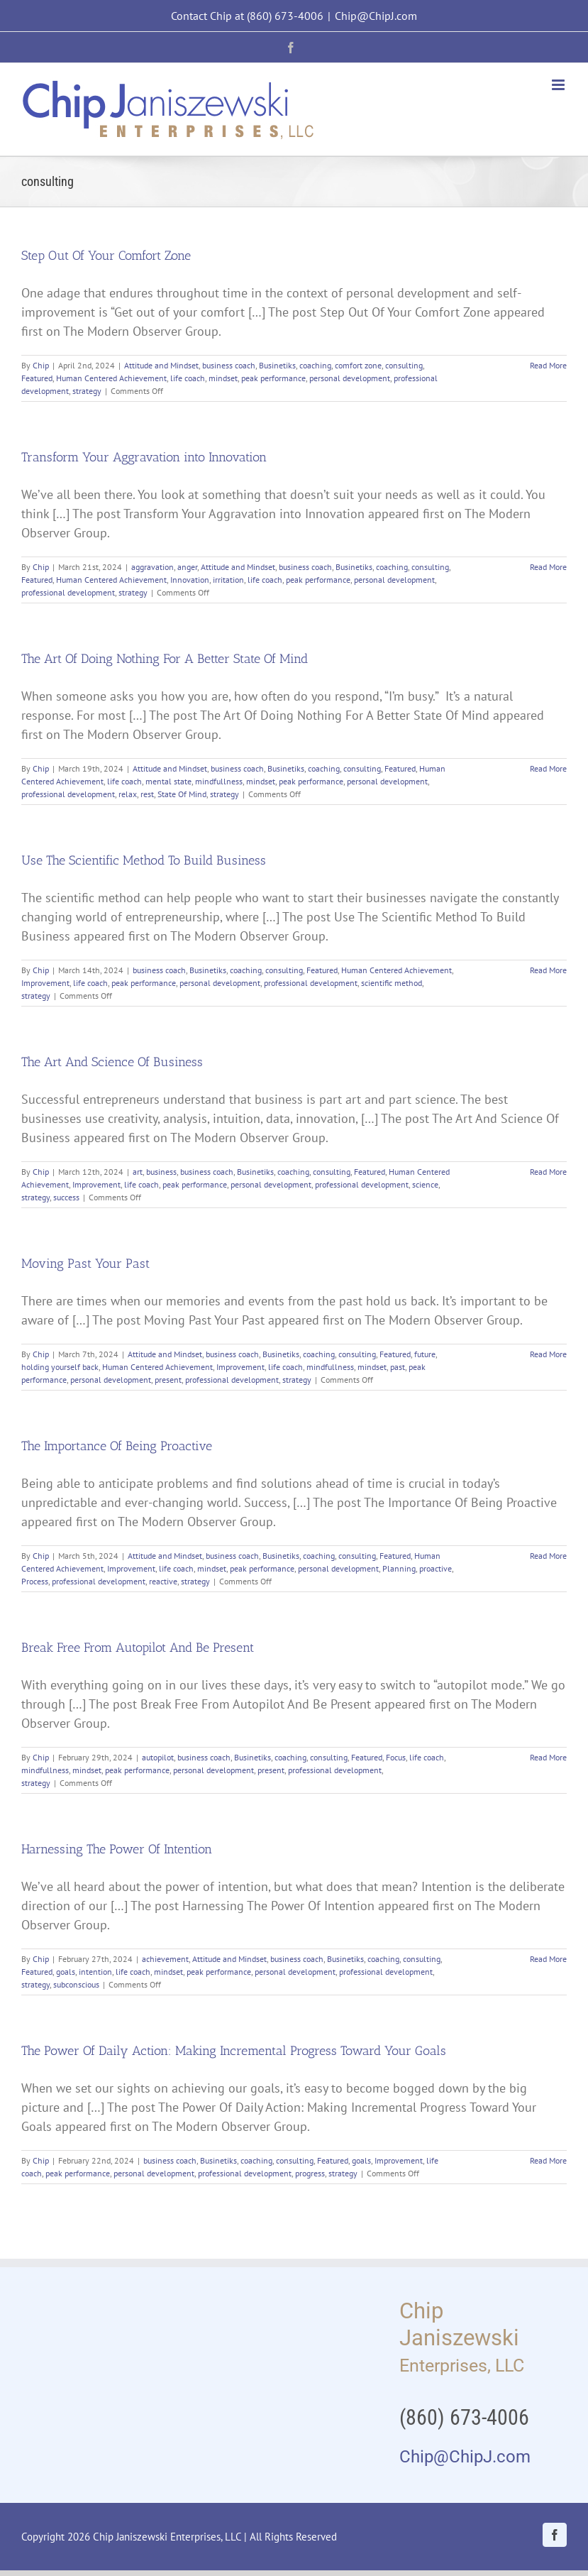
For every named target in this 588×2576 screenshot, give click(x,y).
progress (310, 2173)
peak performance (273, 378)
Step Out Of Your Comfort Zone (106, 255)
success (66, 1197)
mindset (223, 378)
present (168, 1379)
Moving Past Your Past (85, 1263)
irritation (228, 579)
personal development (349, 378)
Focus (396, 1757)
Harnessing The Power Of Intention (116, 1849)
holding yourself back (60, 1366)
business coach (228, 365)
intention (95, 1971)
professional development (68, 592)
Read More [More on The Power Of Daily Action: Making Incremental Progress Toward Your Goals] (548, 2160)
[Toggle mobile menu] (559, 84)
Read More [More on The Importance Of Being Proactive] (548, 1555)
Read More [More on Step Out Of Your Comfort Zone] (548, 365)
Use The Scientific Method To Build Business (143, 860)
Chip (41, 365)
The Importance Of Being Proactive (116, 1446)
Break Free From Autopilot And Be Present (137, 1647)
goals (65, 1971)
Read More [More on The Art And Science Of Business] (548, 1171)
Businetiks (277, 365)
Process (34, 1581)
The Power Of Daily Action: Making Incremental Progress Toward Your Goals (233, 2051)
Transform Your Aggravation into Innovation (144, 457)
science (425, 1184)
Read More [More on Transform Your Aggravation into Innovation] (548, 566)
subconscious (76, 1984)
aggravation (152, 566)
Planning (399, 1568)
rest (147, 794)
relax (127, 794)
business (161, 1171)
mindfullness (219, 781)
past (397, 1366)
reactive (163, 1581)
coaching (315, 365)
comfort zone (358, 365)
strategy (86, 390)
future (425, 1354)
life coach (187, 378)
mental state (168, 781)
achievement (165, 1958)
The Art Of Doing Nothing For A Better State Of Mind (164, 659)
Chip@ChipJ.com (376, 16)
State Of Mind (181, 794)
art (138, 1171)
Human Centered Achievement (111, 378)
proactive (435, 1568)
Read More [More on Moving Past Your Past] (548, 1354)
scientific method (391, 982)
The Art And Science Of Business (112, 1062)
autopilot (158, 1757)
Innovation (189, 579)
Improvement (45, 982)
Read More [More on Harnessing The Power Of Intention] (548, 1958)
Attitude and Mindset (161, 365)
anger (187, 566)
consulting (404, 365)
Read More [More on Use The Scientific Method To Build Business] (548, 970)
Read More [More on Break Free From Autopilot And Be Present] (548, 1757)
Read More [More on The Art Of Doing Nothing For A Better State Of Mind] (548, 768)
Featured (36, 378)
